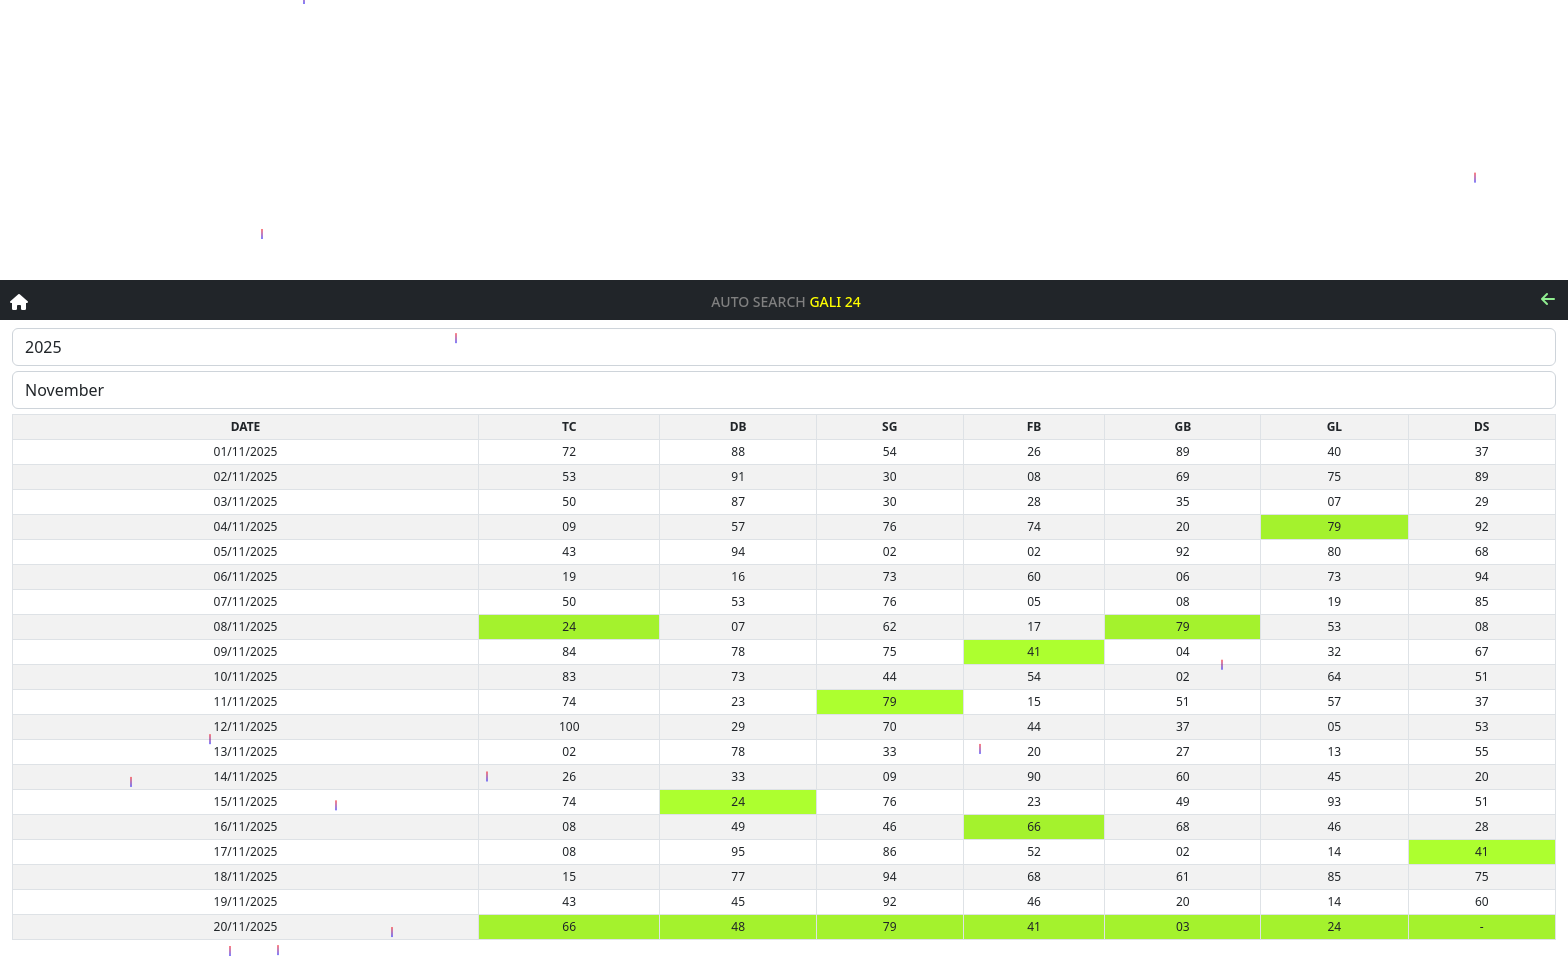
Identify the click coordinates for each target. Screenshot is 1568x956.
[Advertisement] (784, 140)
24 (853, 302)
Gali (825, 302)
